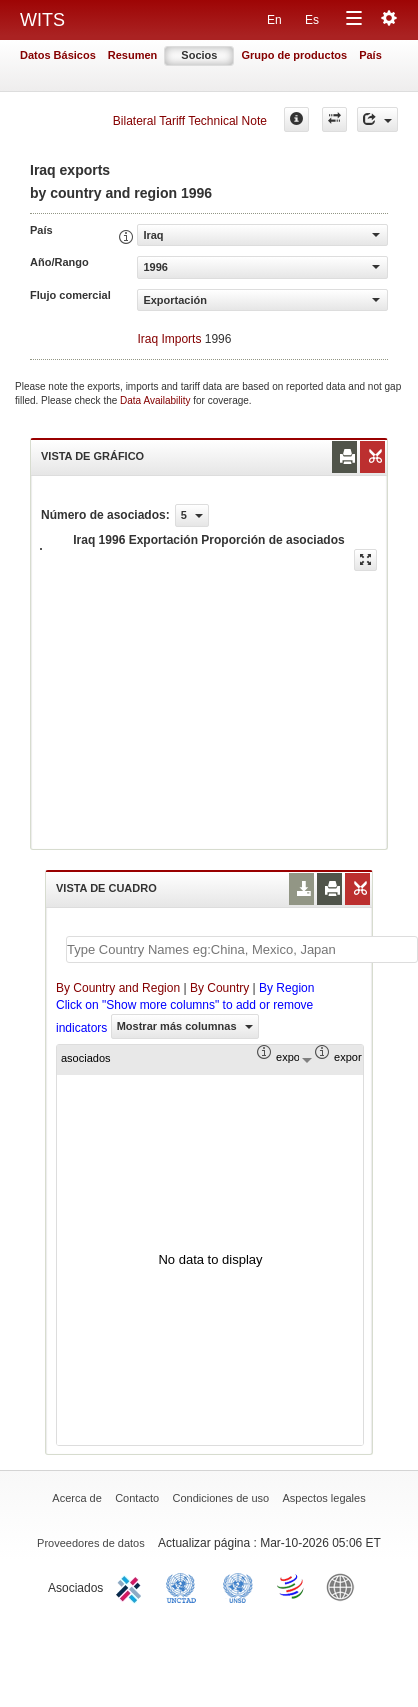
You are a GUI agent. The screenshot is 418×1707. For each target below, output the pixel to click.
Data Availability (156, 400)
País (370, 55)
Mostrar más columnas (185, 1026)
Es (312, 20)
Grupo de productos (294, 55)
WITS (42, 20)
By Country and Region (118, 988)
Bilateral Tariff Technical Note (190, 121)
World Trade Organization (292, 1586)
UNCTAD (185, 1586)
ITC (132, 1586)
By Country (219, 988)
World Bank (345, 1586)
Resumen (133, 55)
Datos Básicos (58, 55)
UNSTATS (238, 1586)
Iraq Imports (169, 339)
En (274, 20)
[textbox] (242, 949)
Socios (199, 55)
